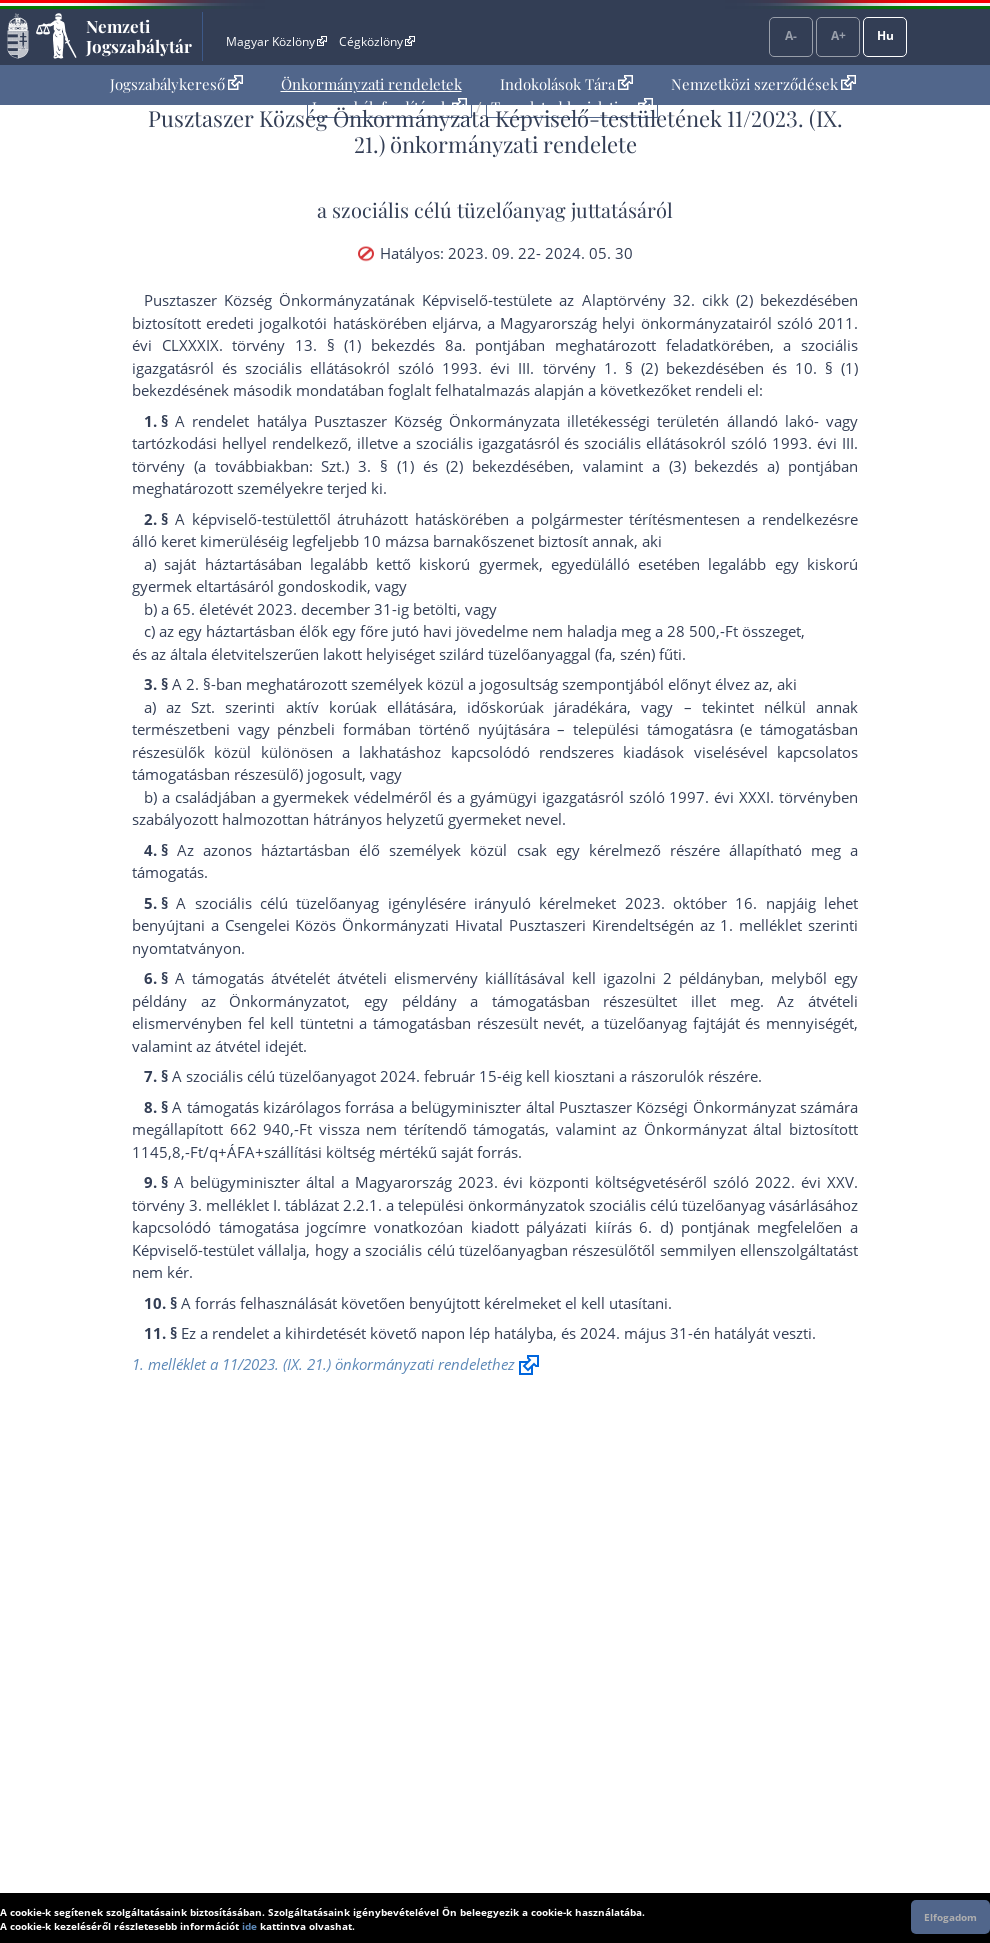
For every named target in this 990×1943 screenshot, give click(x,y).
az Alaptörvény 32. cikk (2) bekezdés (691, 300)
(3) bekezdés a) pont (744, 466)
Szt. (203, 707)
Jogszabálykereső (176, 84)
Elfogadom (950, 1917)
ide (249, 1926)
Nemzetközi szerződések (763, 84)
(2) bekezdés (491, 466)
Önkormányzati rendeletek (371, 84)
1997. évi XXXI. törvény (750, 797)
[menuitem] (176, 84)
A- (791, 35)
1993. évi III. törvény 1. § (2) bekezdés (585, 368)
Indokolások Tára (566, 84)
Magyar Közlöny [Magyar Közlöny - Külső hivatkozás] (276, 41)
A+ (838, 35)
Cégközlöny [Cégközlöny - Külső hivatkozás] (377, 41)
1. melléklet (761, 925)
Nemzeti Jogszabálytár (139, 36)
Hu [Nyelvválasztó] (885, 35)
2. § (198, 684)
